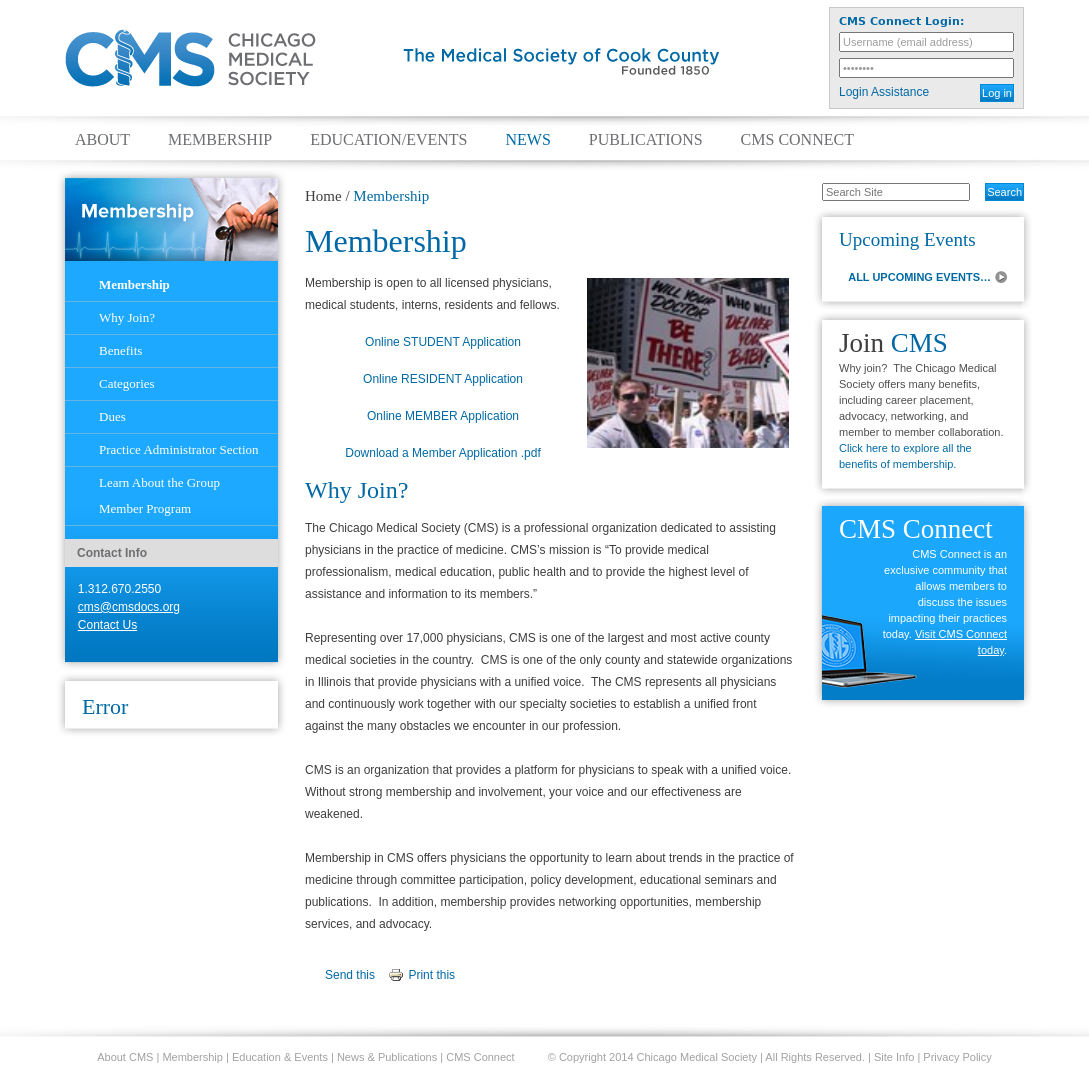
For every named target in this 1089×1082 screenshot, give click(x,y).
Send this (350, 975)
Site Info (894, 1057)
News (527, 140)
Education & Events (280, 1057)
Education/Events (388, 140)
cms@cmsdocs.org (129, 607)
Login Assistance (884, 92)
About (102, 140)
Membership (220, 140)
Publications (646, 140)
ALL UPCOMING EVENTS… (919, 277)
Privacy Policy (957, 1057)
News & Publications (387, 1057)
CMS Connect (797, 140)
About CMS (125, 1057)
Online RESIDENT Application (443, 379)
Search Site (811, 182)
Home (323, 196)
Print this (431, 975)
